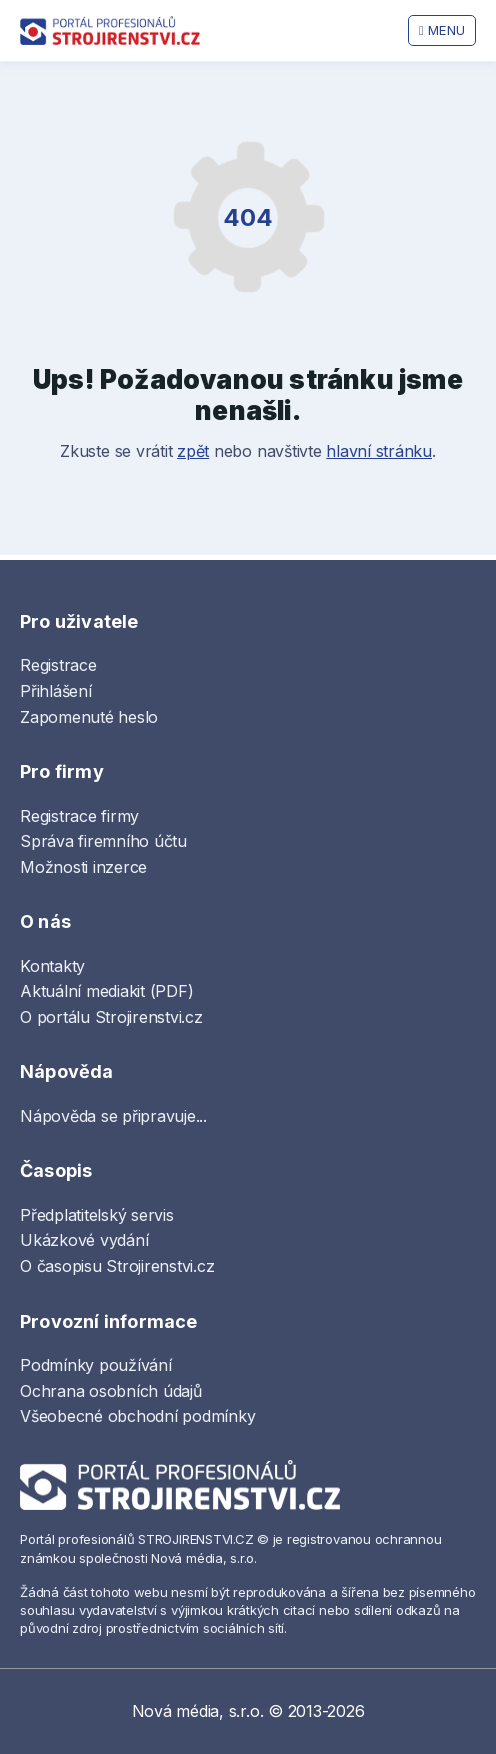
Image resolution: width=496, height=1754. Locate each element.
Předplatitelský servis (97, 1215)
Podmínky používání (96, 1365)
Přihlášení (56, 691)
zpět (193, 451)
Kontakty (52, 966)
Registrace (58, 665)
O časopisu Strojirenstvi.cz (117, 1266)
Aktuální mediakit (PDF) (106, 991)
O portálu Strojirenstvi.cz (111, 1017)
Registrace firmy (79, 816)
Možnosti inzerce (83, 867)
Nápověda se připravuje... (113, 1116)
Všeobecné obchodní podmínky (138, 1416)
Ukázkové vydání (84, 1240)
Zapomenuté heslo (89, 717)
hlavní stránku (379, 451)
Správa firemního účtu (103, 841)
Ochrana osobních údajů (111, 1391)
